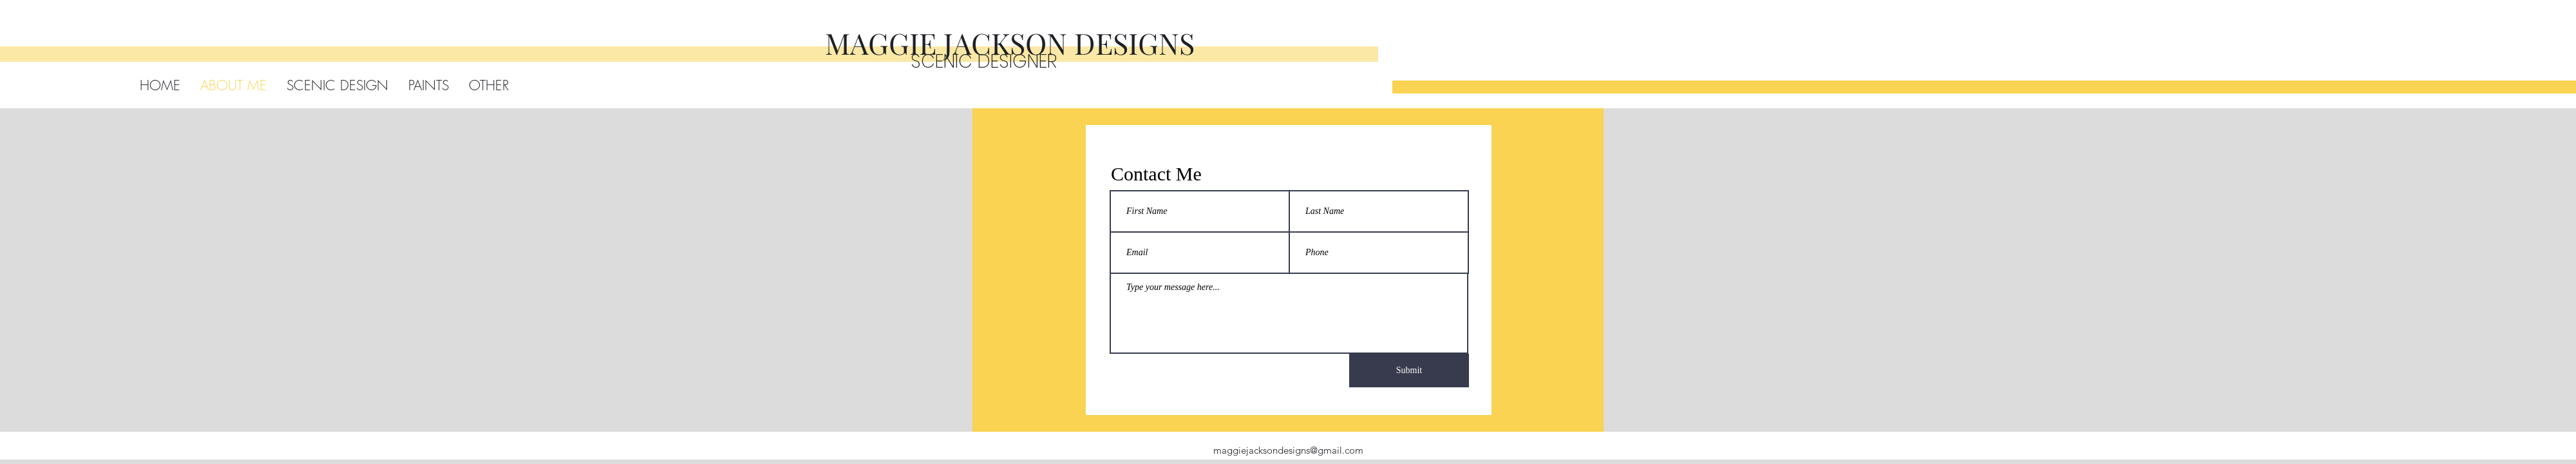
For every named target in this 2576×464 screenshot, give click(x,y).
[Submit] (1409, 370)
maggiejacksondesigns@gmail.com (1288, 450)
